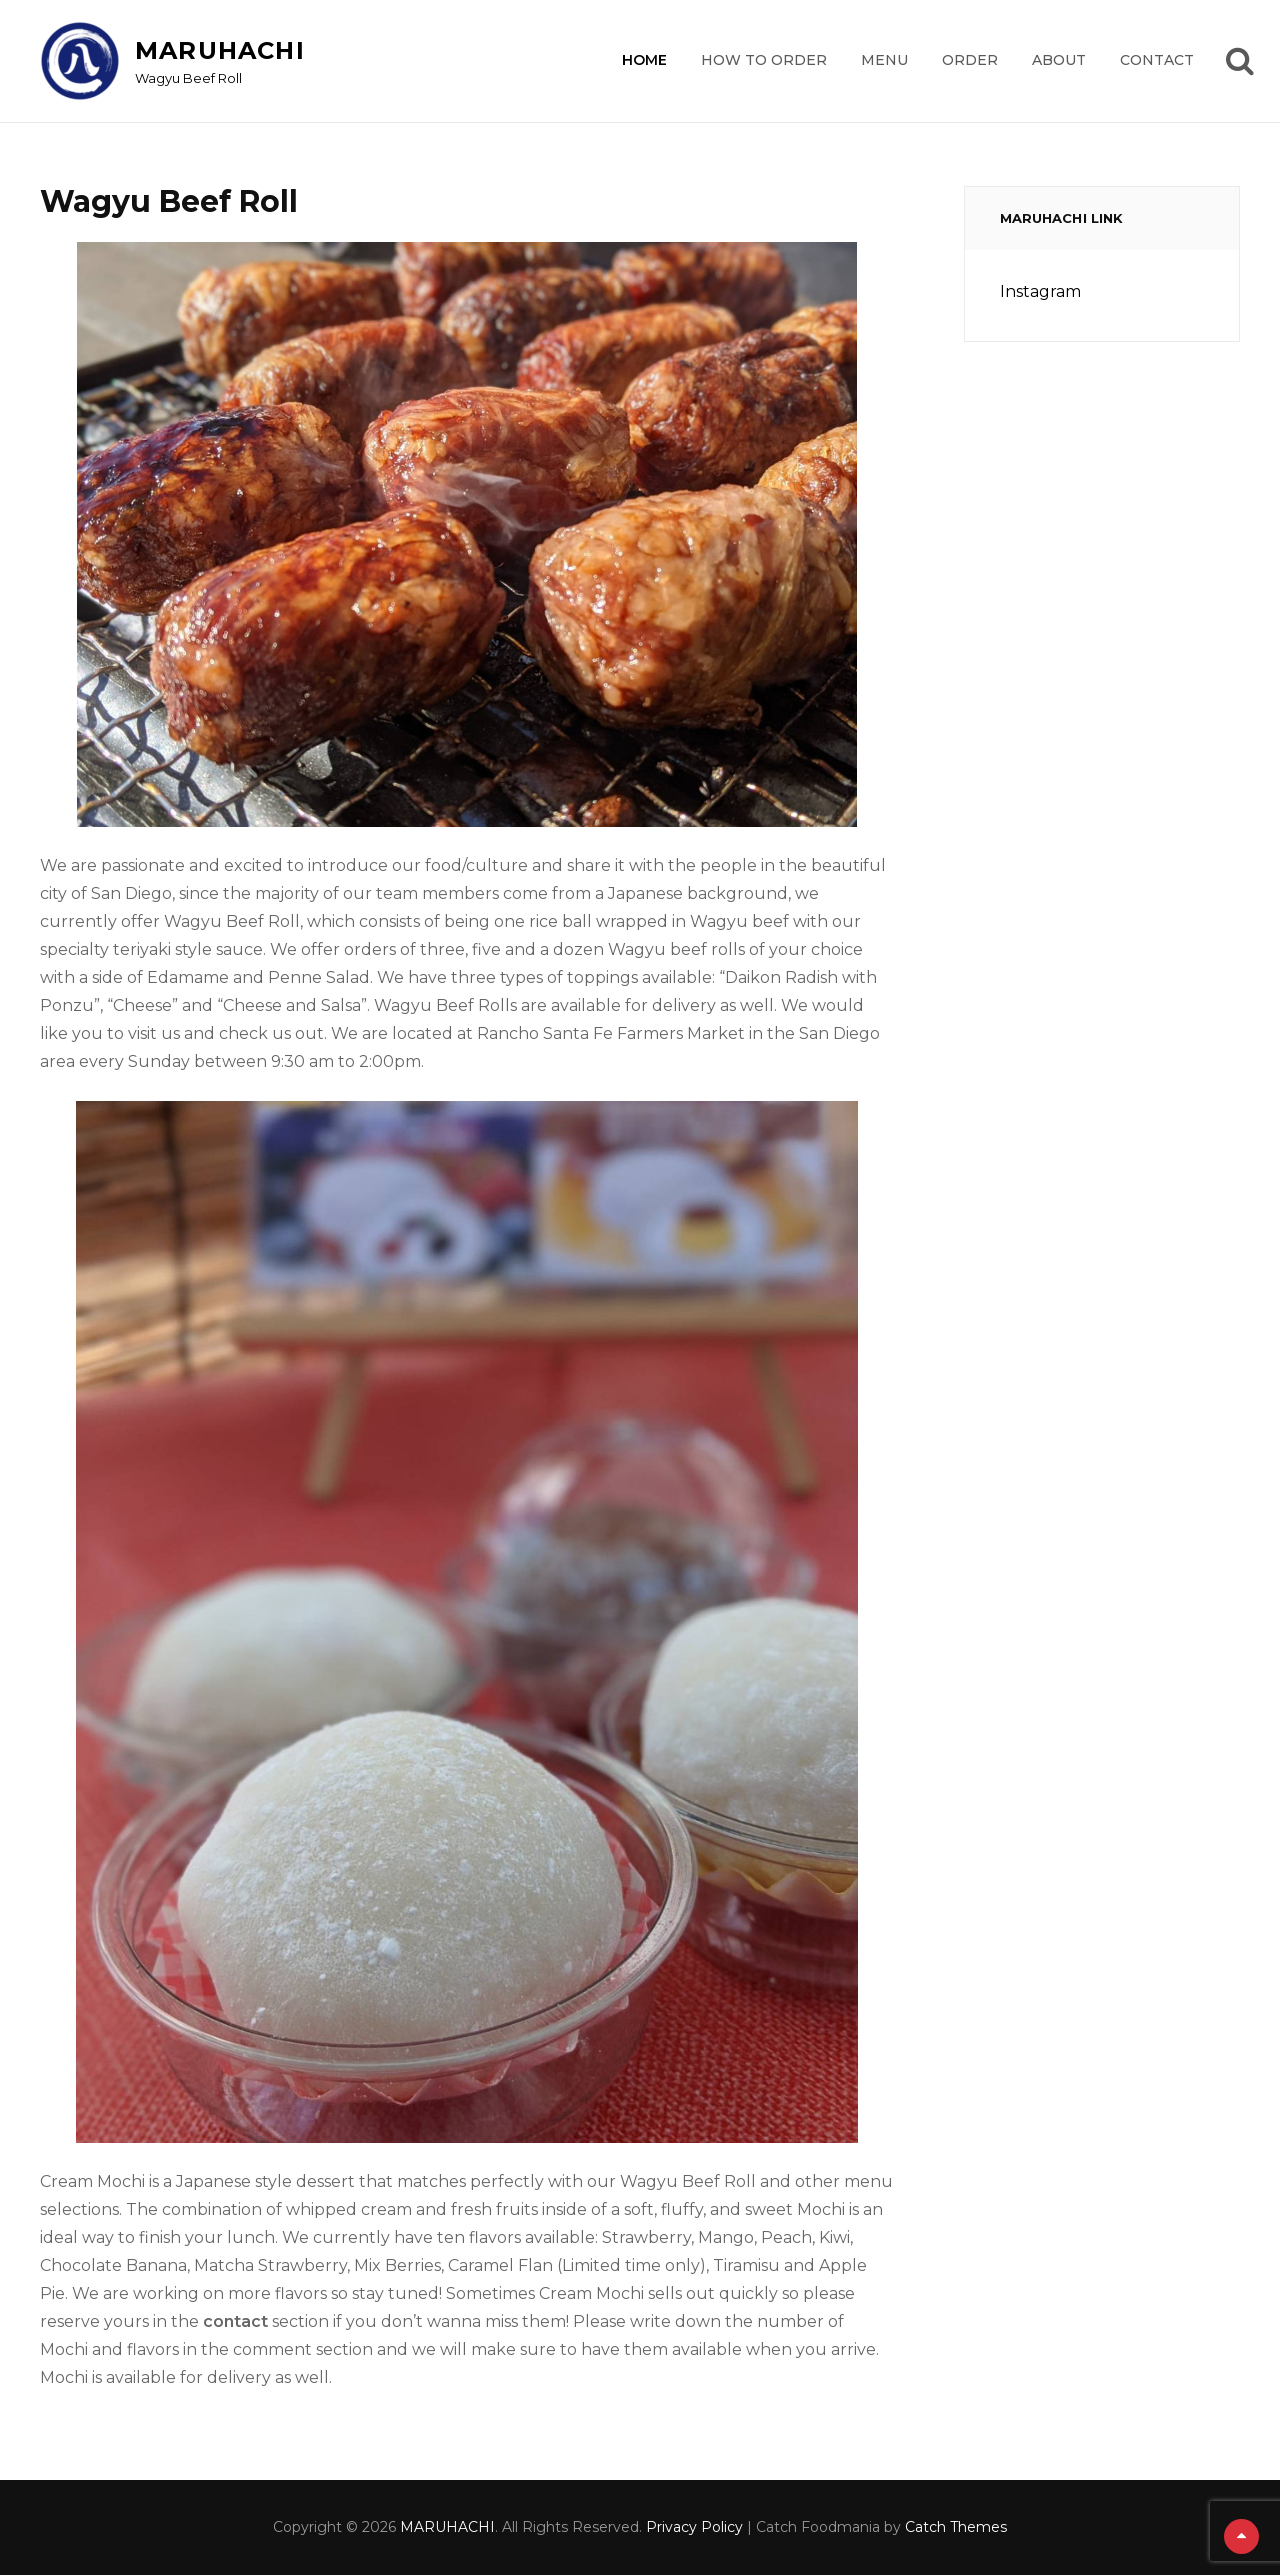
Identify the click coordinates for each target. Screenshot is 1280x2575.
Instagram (1040, 291)
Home (644, 60)
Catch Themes (956, 2527)
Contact (1157, 60)
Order (970, 60)
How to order (764, 60)
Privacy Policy (694, 2527)
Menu (884, 60)
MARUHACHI (220, 50)
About (1059, 60)
